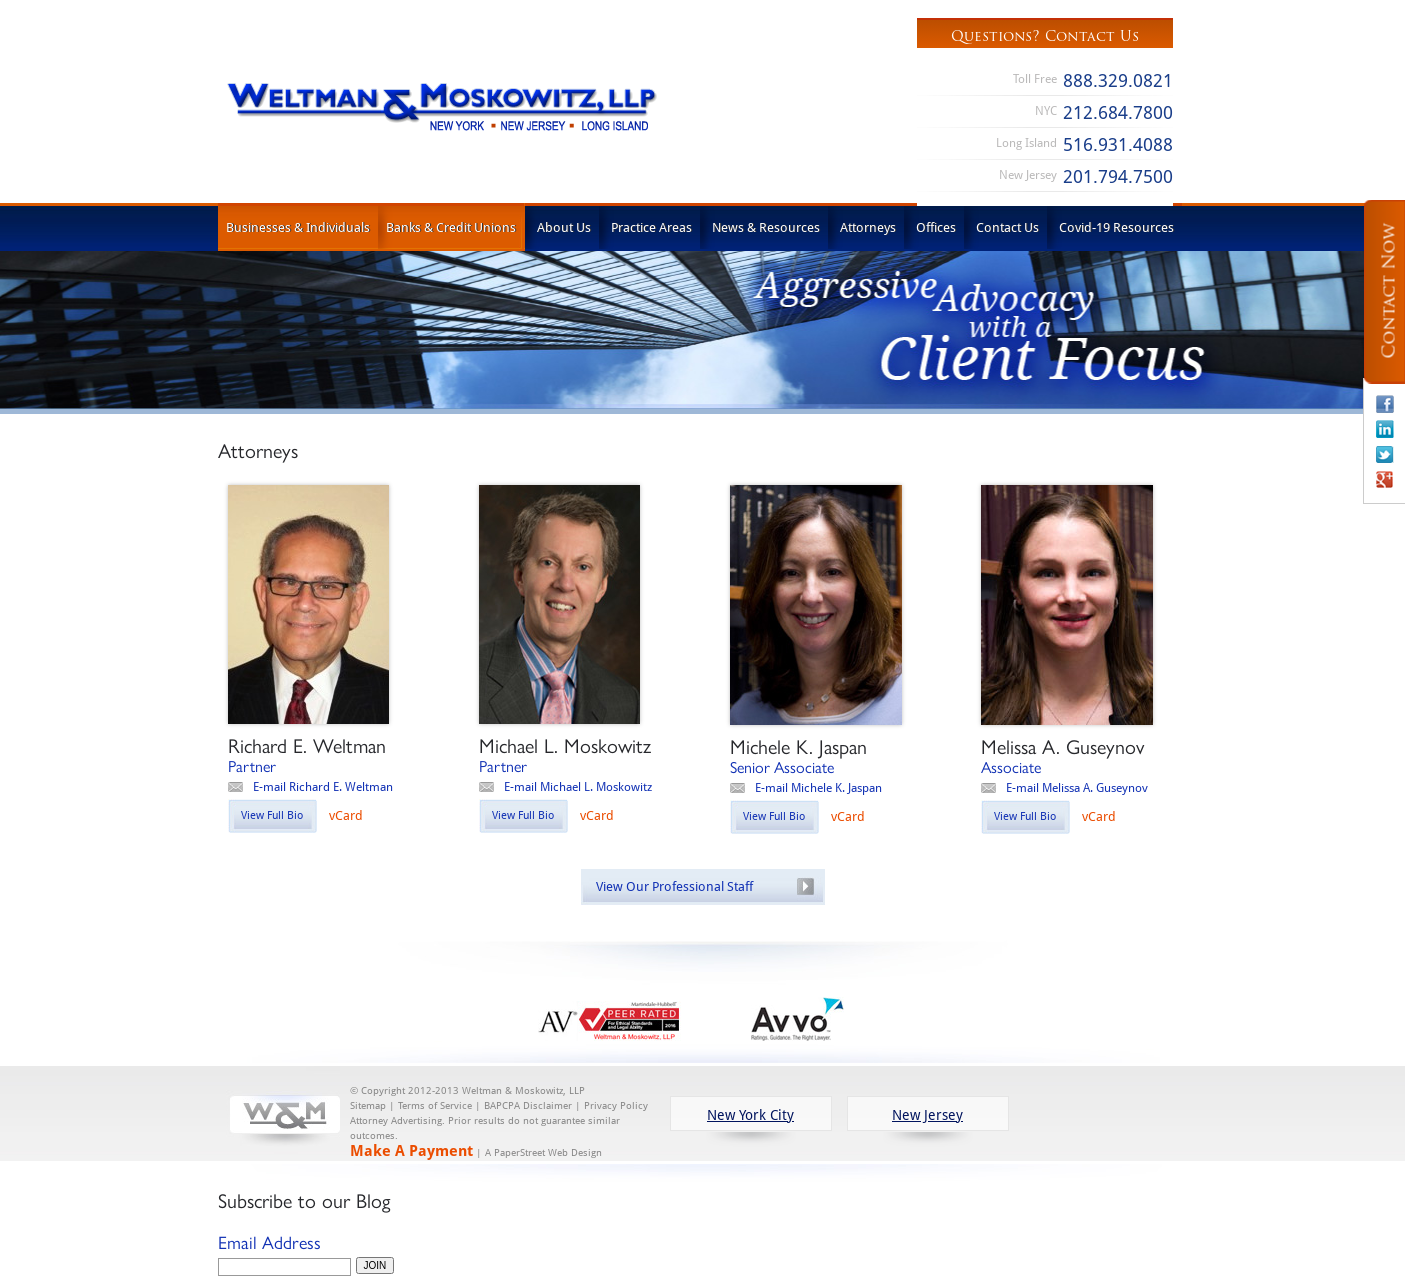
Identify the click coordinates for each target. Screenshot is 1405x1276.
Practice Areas (651, 227)
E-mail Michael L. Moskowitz (578, 786)
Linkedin (1385, 429)
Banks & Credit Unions (451, 227)
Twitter (1385, 454)
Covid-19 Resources (1116, 227)
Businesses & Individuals (298, 227)
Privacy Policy (616, 1105)
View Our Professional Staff (674, 886)
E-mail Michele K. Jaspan (818, 787)
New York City (750, 1114)
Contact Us (1007, 227)
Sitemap (368, 1105)
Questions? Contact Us (1045, 36)
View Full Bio (272, 814)
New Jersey (927, 1114)
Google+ (1385, 479)
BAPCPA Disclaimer (528, 1105)
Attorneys (868, 227)
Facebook (1385, 404)
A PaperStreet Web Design (543, 1152)
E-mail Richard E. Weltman (323, 786)
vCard (346, 815)
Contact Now (1389, 291)
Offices (936, 227)
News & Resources (766, 227)
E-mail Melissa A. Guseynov (1077, 787)
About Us (564, 227)
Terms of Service (435, 1105)
